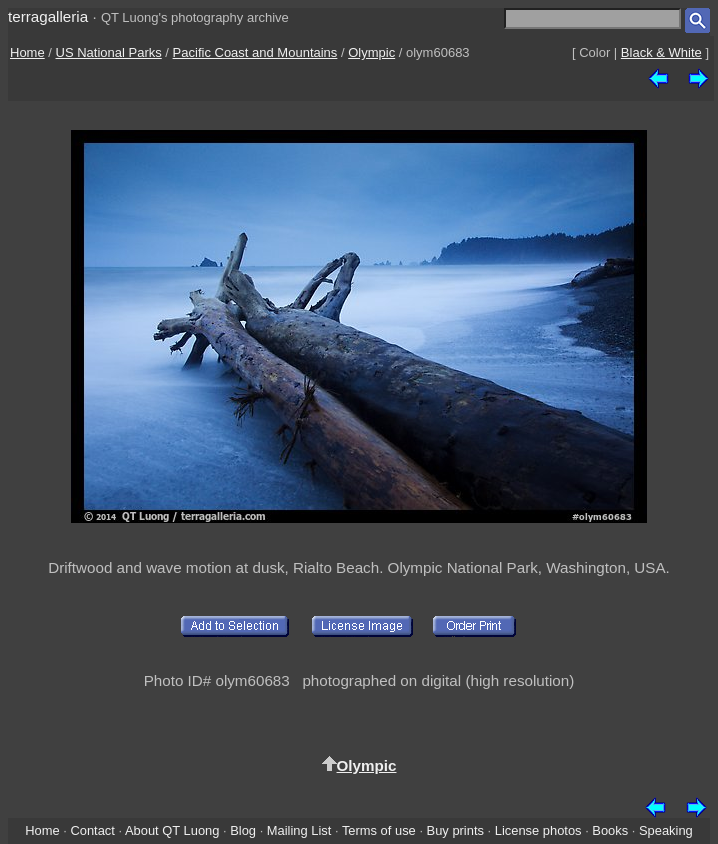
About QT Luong (172, 830)
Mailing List (299, 830)
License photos (538, 830)
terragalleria (48, 16)
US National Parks (109, 52)
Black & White (661, 52)
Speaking (666, 830)
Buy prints (455, 830)
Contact (92, 830)
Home (27, 52)
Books (610, 830)
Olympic (371, 52)
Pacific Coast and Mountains (255, 52)
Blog (243, 830)
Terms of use (379, 830)
